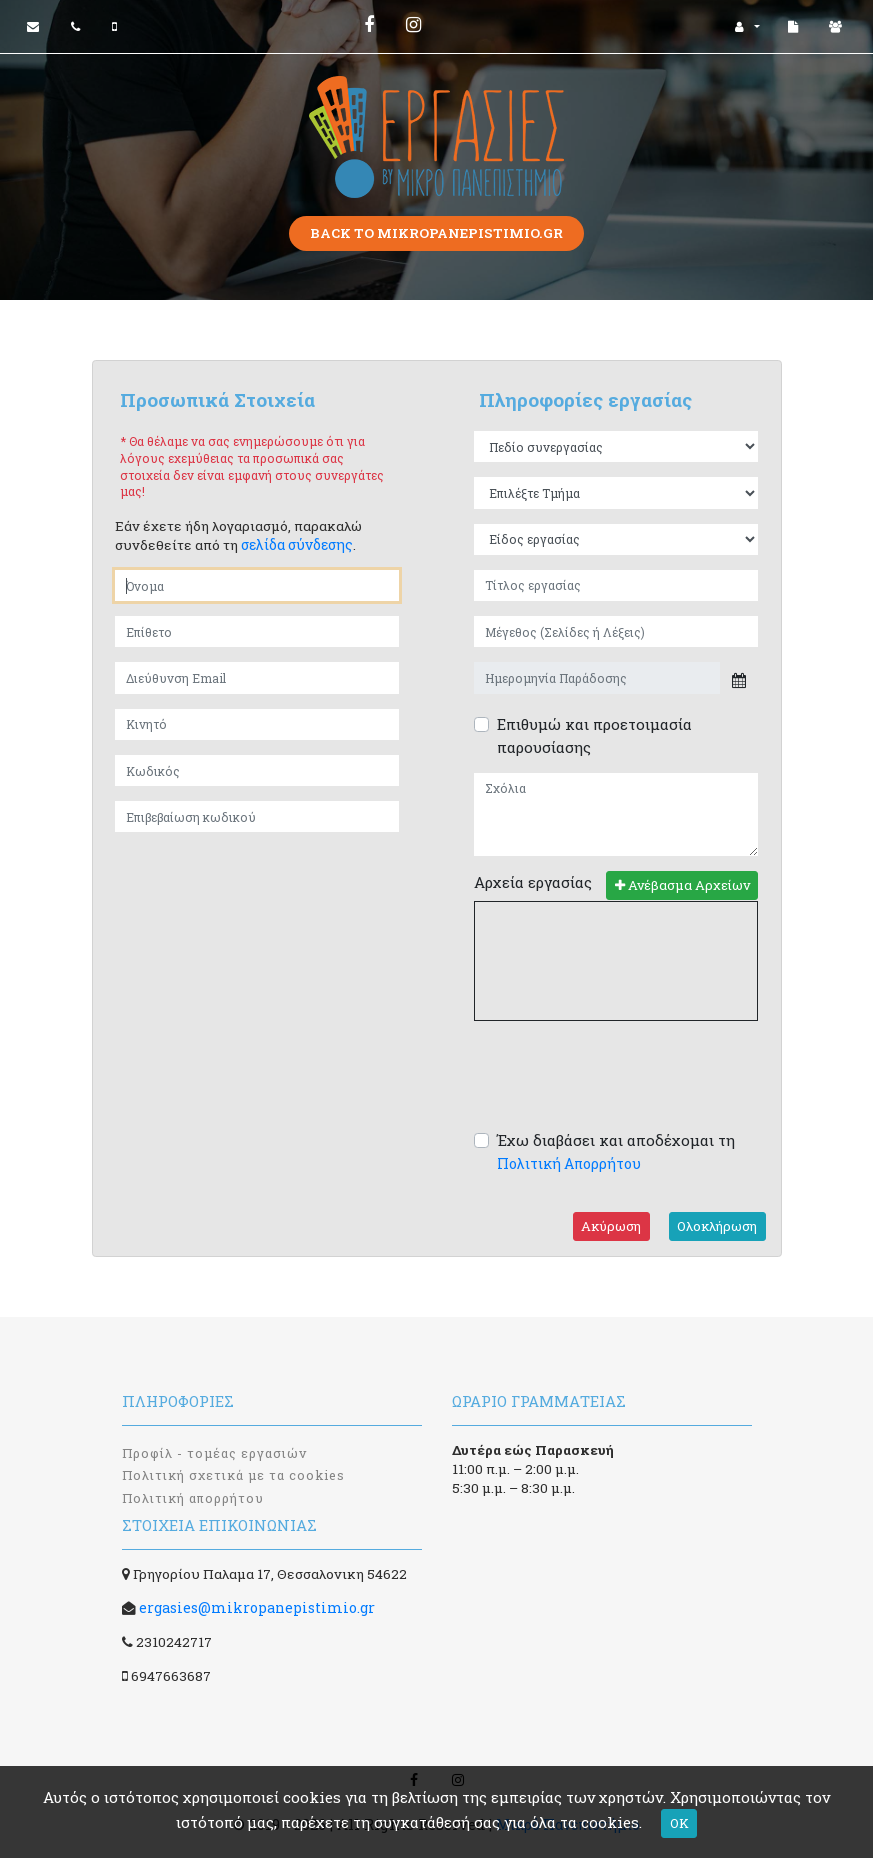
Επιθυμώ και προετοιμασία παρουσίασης (594, 735)
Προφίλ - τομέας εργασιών (214, 1453)
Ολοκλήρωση (717, 1226)
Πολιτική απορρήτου (193, 1498)
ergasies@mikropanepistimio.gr (257, 1607)
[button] (747, 27)
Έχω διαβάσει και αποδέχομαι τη (616, 1151)
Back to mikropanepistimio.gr (436, 233)
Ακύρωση (611, 1226)
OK (679, 1823)
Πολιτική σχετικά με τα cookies (233, 1475)
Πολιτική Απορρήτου (569, 1163)
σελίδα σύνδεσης (297, 544)
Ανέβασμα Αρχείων (682, 885)
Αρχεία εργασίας (533, 882)
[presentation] (626, 1075)
